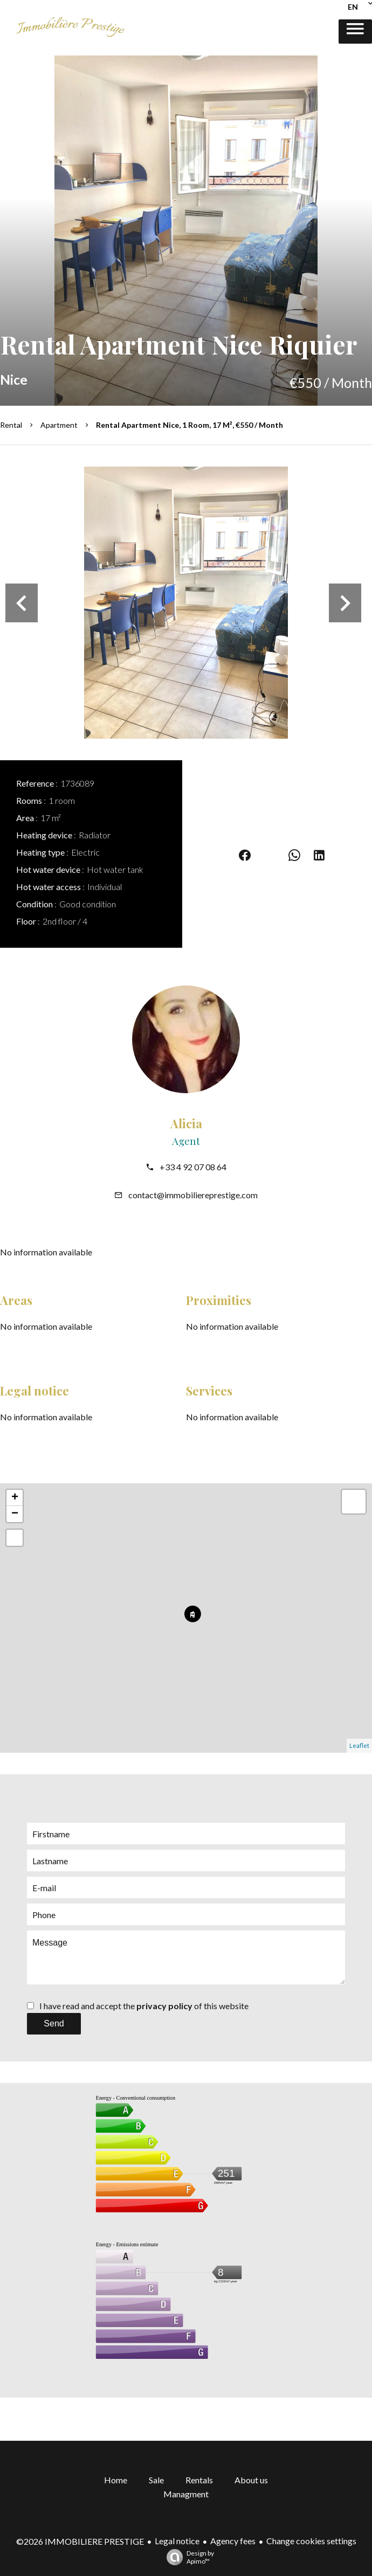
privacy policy (164, 2006)
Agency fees (233, 2541)
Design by (187, 2557)
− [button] (14, 1514)
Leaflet (359, 1745)
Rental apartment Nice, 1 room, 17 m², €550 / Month (189, 424)
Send (54, 2023)
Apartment (59, 424)
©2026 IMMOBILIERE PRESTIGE (80, 2541)
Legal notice (177, 2541)
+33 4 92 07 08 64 (193, 1167)
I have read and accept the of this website (144, 2006)
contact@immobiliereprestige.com (193, 1195)
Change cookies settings (311, 2541)
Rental (11, 424)
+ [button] (14, 1498)
